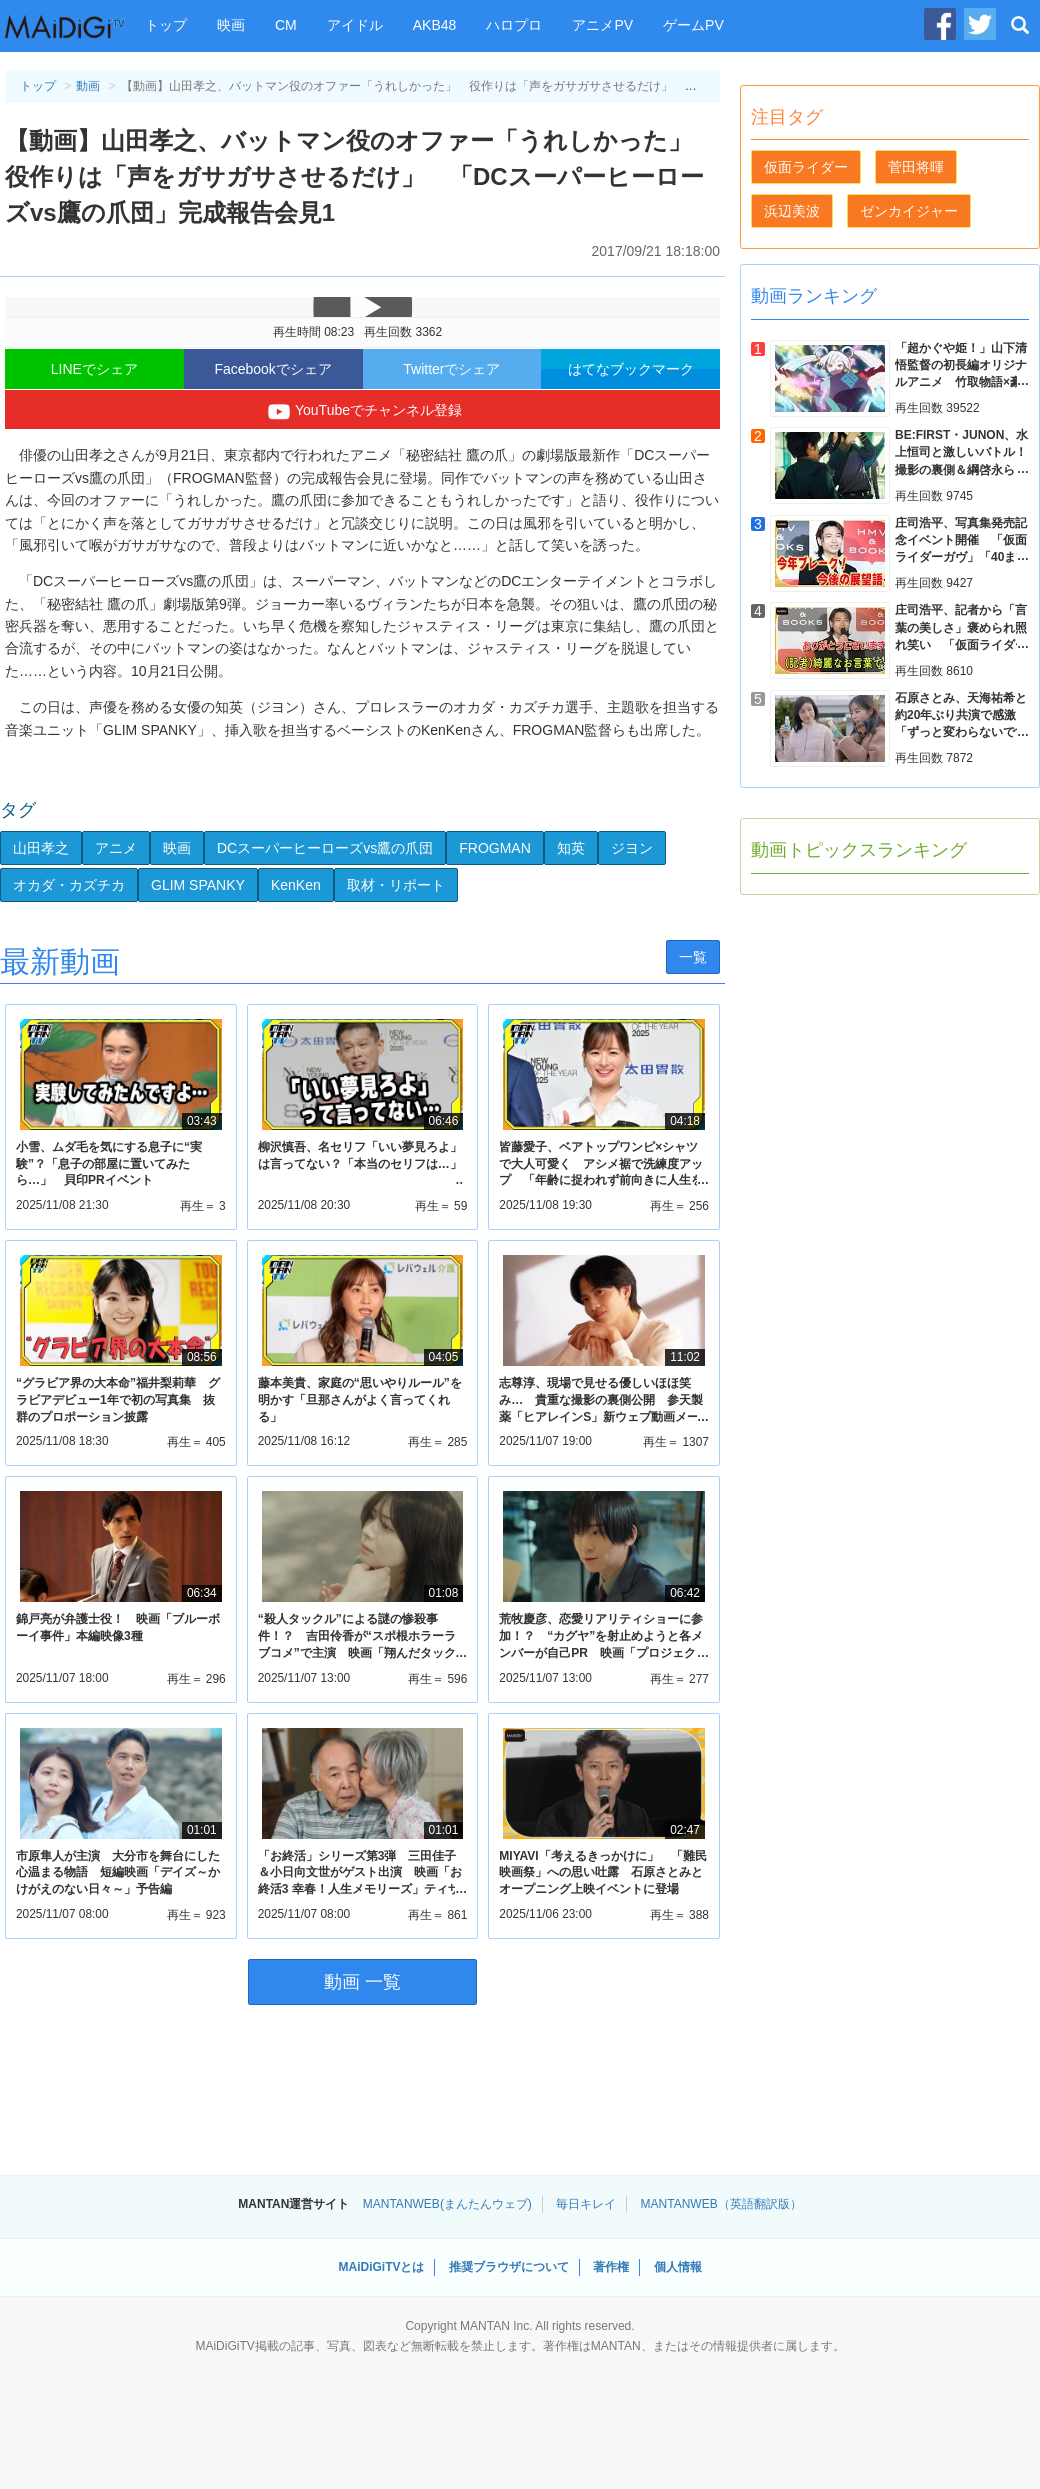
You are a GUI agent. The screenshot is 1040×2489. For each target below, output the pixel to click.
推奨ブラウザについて (509, 2267)
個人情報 (678, 2267)
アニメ (116, 848)
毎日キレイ (586, 2204)
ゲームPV (693, 25)
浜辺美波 (792, 211)
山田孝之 (41, 848)
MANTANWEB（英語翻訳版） (721, 2204)
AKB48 (435, 25)
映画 (231, 25)
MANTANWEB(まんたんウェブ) (447, 2204)
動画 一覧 (362, 1982)
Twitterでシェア (451, 369)
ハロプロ (514, 25)
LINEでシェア (94, 369)
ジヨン (632, 848)
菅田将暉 (916, 167)
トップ (166, 25)
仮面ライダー (806, 167)
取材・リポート (396, 885)
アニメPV (602, 25)
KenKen (296, 885)
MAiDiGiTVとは (381, 2267)
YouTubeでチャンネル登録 (362, 412)
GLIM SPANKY (198, 885)
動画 (88, 86)
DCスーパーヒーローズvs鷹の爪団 (325, 848)
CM (286, 25)
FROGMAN (495, 848)
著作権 (611, 2267)
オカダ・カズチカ (69, 885)
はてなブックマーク (631, 369)
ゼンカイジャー (909, 211)
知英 (571, 848)
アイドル (355, 25)
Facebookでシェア (272, 369)
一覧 (693, 957)
